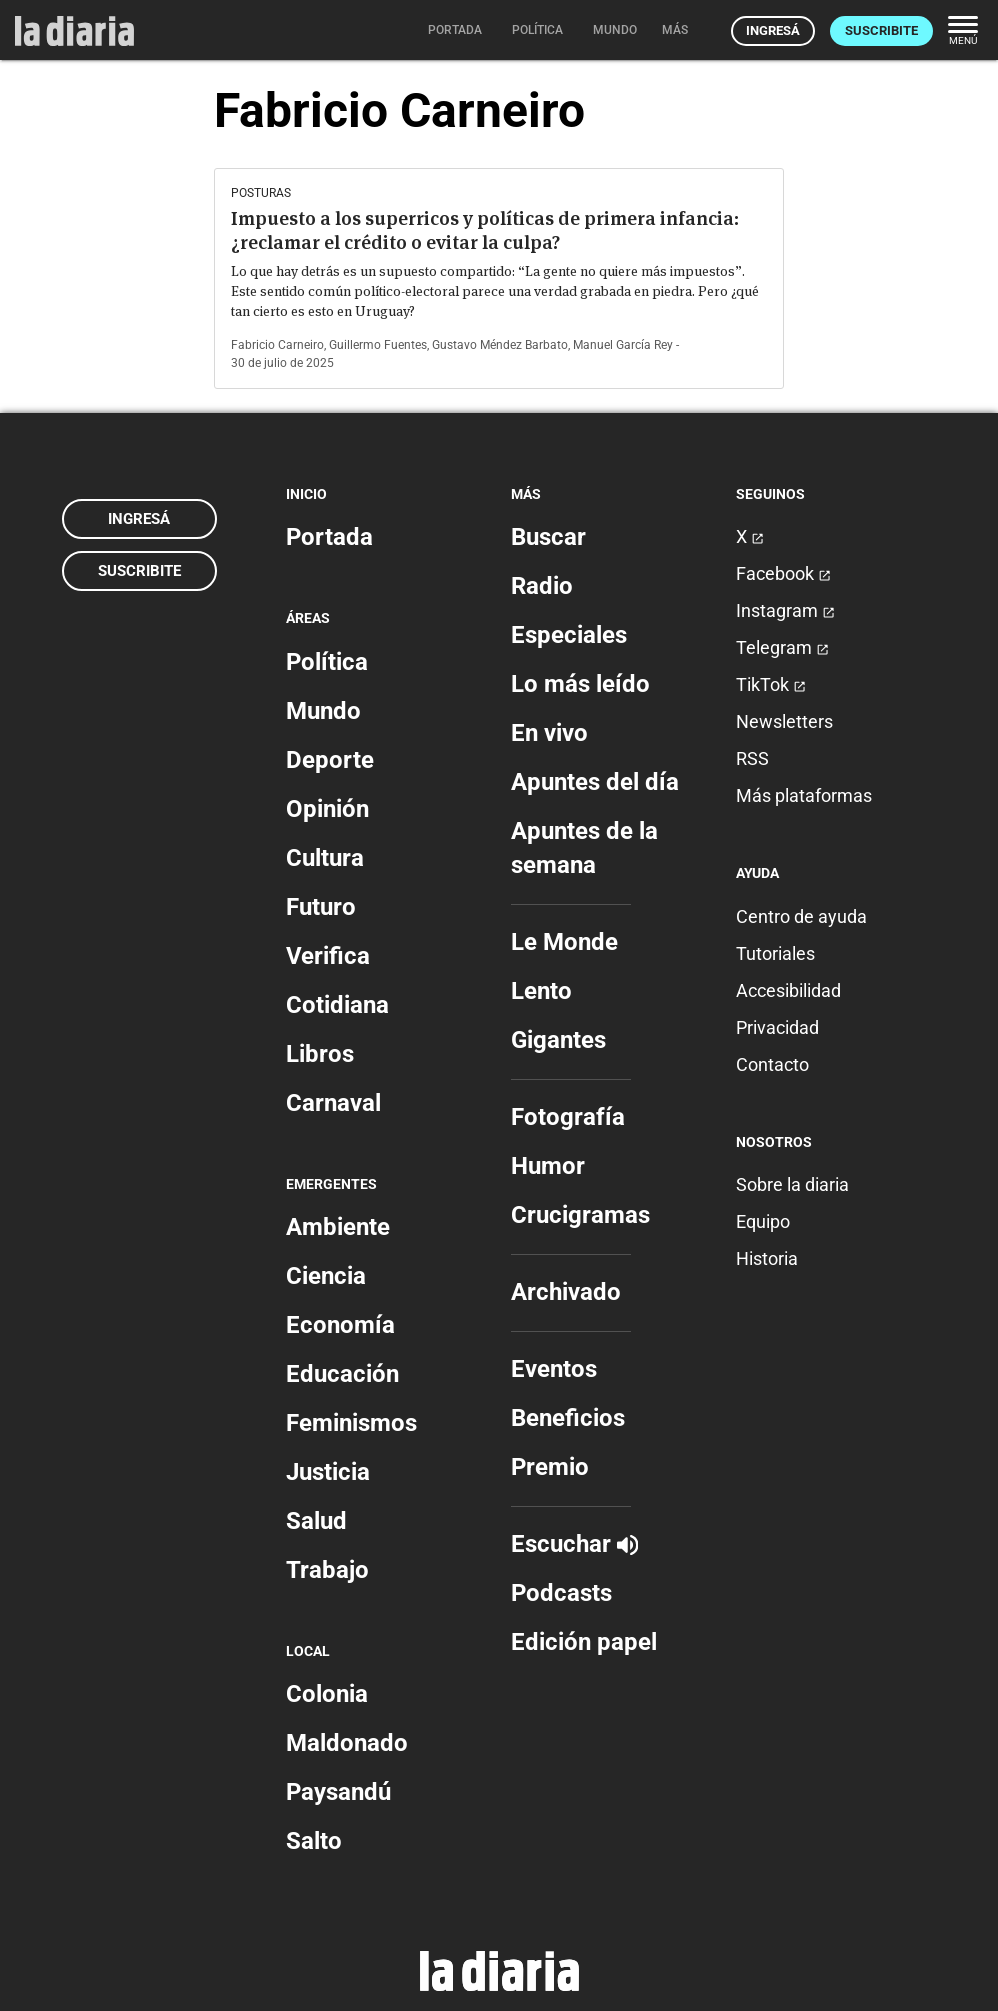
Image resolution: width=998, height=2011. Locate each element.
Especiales (569, 635)
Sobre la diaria (792, 1184)
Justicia (328, 1472)
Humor (548, 1166)
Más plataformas (804, 795)
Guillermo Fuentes (378, 345)
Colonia (327, 1694)
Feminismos (351, 1423)
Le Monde (564, 942)
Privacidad (777, 1027)
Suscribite (881, 30)
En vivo (549, 733)
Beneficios (568, 1418)
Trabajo (327, 1570)
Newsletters (784, 721)
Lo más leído (580, 684)
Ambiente (338, 1227)
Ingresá (773, 30)
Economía (340, 1325)
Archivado (566, 1292)
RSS (752, 758)
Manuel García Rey (623, 345)
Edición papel (584, 1642)
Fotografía (568, 1117)
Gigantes (558, 1040)
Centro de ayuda (801, 916)
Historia (767, 1258)
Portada (329, 537)
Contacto (772, 1064)
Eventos (554, 1369)
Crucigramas (580, 1215)
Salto (314, 1841)
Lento (541, 991)
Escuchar (574, 1544)
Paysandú (338, 1792)
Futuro (321, 907)
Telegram (782, 647)
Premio (550, 1467)
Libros (320, 1054)
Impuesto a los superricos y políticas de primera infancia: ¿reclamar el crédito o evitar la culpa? (485, 230)
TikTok (771, 684)
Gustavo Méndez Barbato (500, 345)
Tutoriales (775, 953)
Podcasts (561, 1593)
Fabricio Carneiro (277, 345)
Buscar (548, 537)
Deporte (330, 760)
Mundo (323, 711)
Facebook (783, 573)
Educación (342, 1374)
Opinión (327, 809)
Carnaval (333, 1103)
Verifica (328, 956)
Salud (316, 1521)
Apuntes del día (595, 782)
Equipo (763, 1221)
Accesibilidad (788, 990)
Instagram (785, 610)
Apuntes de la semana (584, 848)
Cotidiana (337, 1005)
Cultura (325, 858)
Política (327, 662)
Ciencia (326, 1276)
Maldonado (347, 1743)
